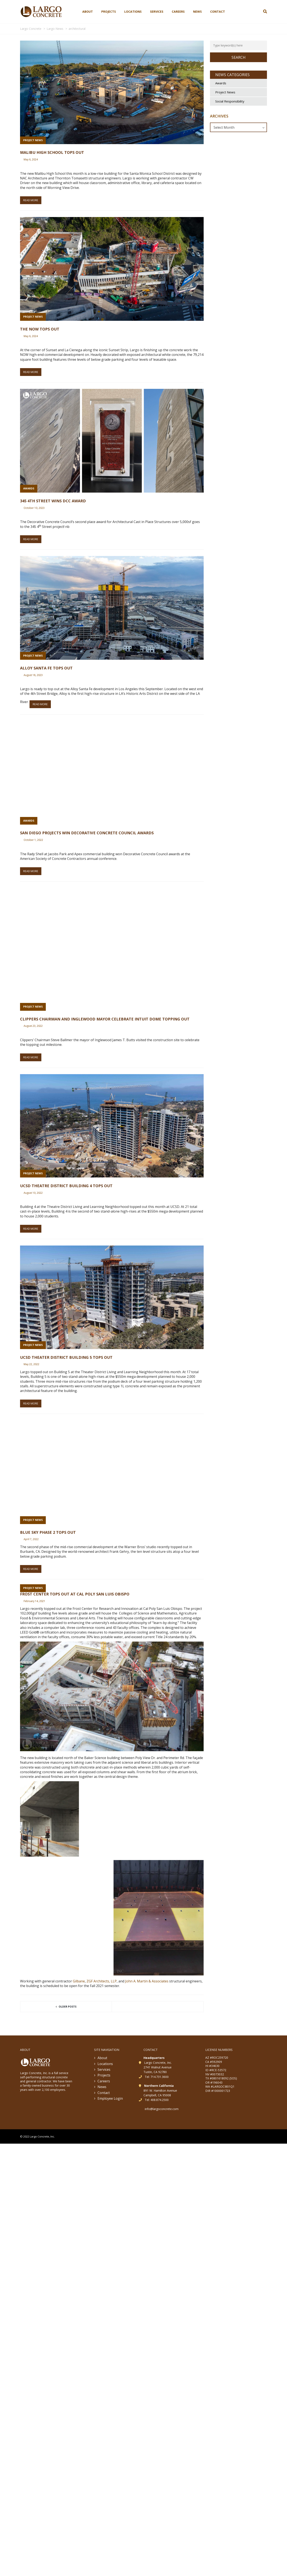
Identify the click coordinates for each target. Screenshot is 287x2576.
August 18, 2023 (33, 675)
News (197, 12)
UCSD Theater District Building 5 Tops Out (66, 1357)
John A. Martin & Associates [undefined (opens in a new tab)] (146, 1981)
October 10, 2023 (34, 508)
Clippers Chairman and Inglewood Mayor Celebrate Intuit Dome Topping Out (105, 1019)
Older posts (67, 2006)
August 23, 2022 (33, 1026)
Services (156, 12)
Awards (28, 488)
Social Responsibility (229, 101)
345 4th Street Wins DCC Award (53, 500)
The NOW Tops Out (39, 329)
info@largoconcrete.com (162, 2109)
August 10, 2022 (33, 1193)
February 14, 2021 (34, 1601)
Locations (133, 12)
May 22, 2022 (31, 1364)
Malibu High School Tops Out (52, 152)
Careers (178, 12)
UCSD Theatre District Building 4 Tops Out (66, 1185)
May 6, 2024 (31, 159)
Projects (108, 12)
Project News (33, 140)
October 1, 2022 (33, 840)
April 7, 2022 (31, 1539)
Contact (217, 12)
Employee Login (110, 2098)
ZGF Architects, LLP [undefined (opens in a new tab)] (102, 1981)
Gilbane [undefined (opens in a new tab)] (79, 1981)
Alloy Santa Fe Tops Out (46, 668)
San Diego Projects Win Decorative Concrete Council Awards (87, 832)
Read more (30, 200)
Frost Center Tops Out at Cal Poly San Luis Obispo (74, 1594)
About (87, 12)
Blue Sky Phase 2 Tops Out (48, 1532)
